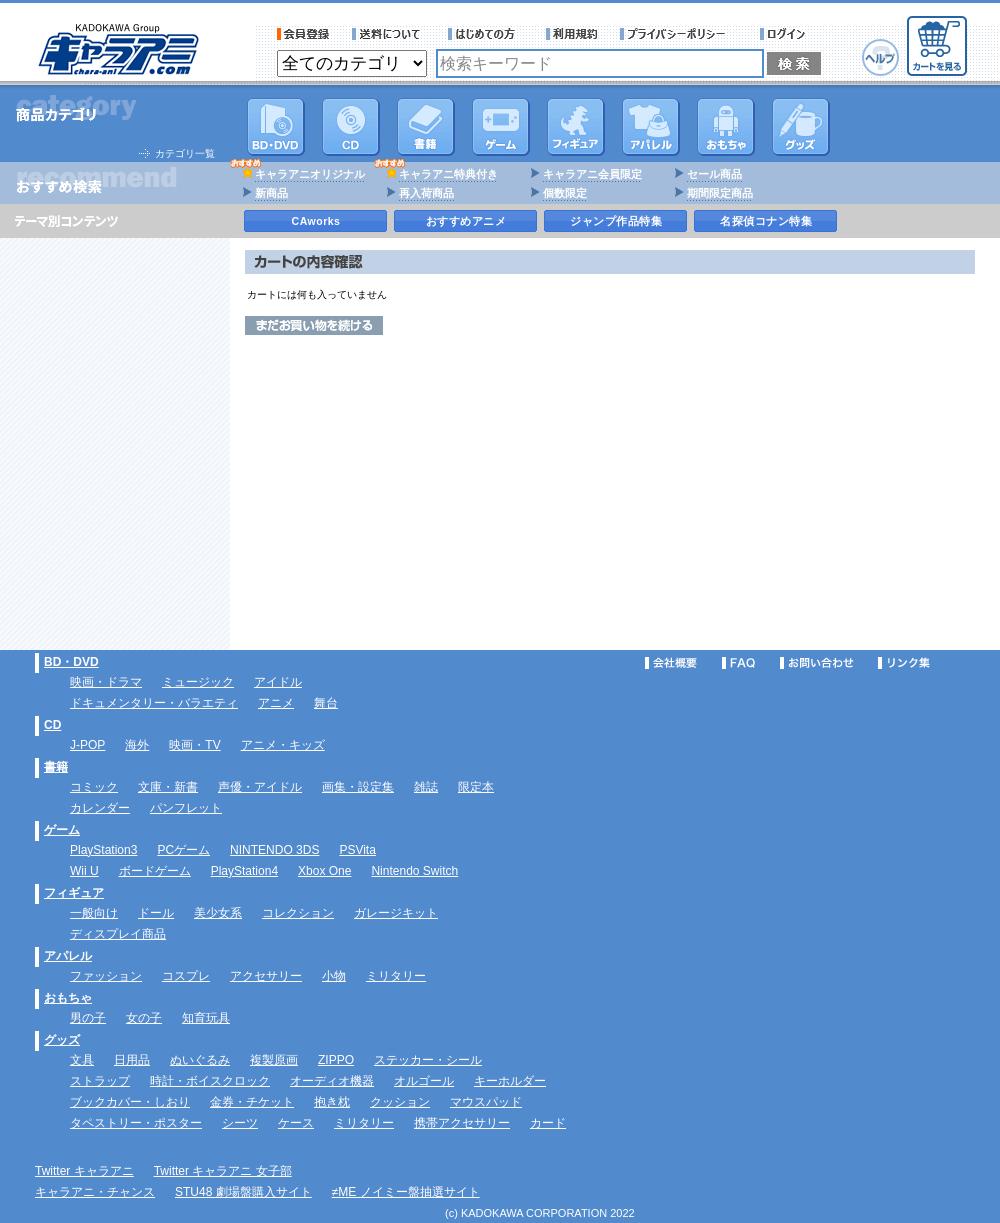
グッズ (801, 127)
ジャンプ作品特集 (616, 221)
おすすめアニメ (466, 221)
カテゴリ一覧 (185, 153)
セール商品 (714, 174)
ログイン (785, 34)
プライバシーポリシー (679, 34)
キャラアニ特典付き (448, 174)
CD (351, 127)
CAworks (316, 221)
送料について (389, 34)
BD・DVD (71, 662)
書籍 (426, 127)
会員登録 (303, 34)
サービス (486, 34)
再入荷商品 (426, 193)
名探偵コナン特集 (766, 221)
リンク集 (904, 663)
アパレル (651, 127)
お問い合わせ (817, 663)
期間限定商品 (720, 193)
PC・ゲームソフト (501, 127)
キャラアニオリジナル (310, 174)
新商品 (271, 193)
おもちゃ (726, 127)
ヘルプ (880, 57)
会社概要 (671, 663)
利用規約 (572, 34)
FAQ (738, 663)
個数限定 (565, 193)
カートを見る (937, 46)
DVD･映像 (276, 127)
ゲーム (62, 830)
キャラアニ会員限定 (592, 174)
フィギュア (576, 127)
